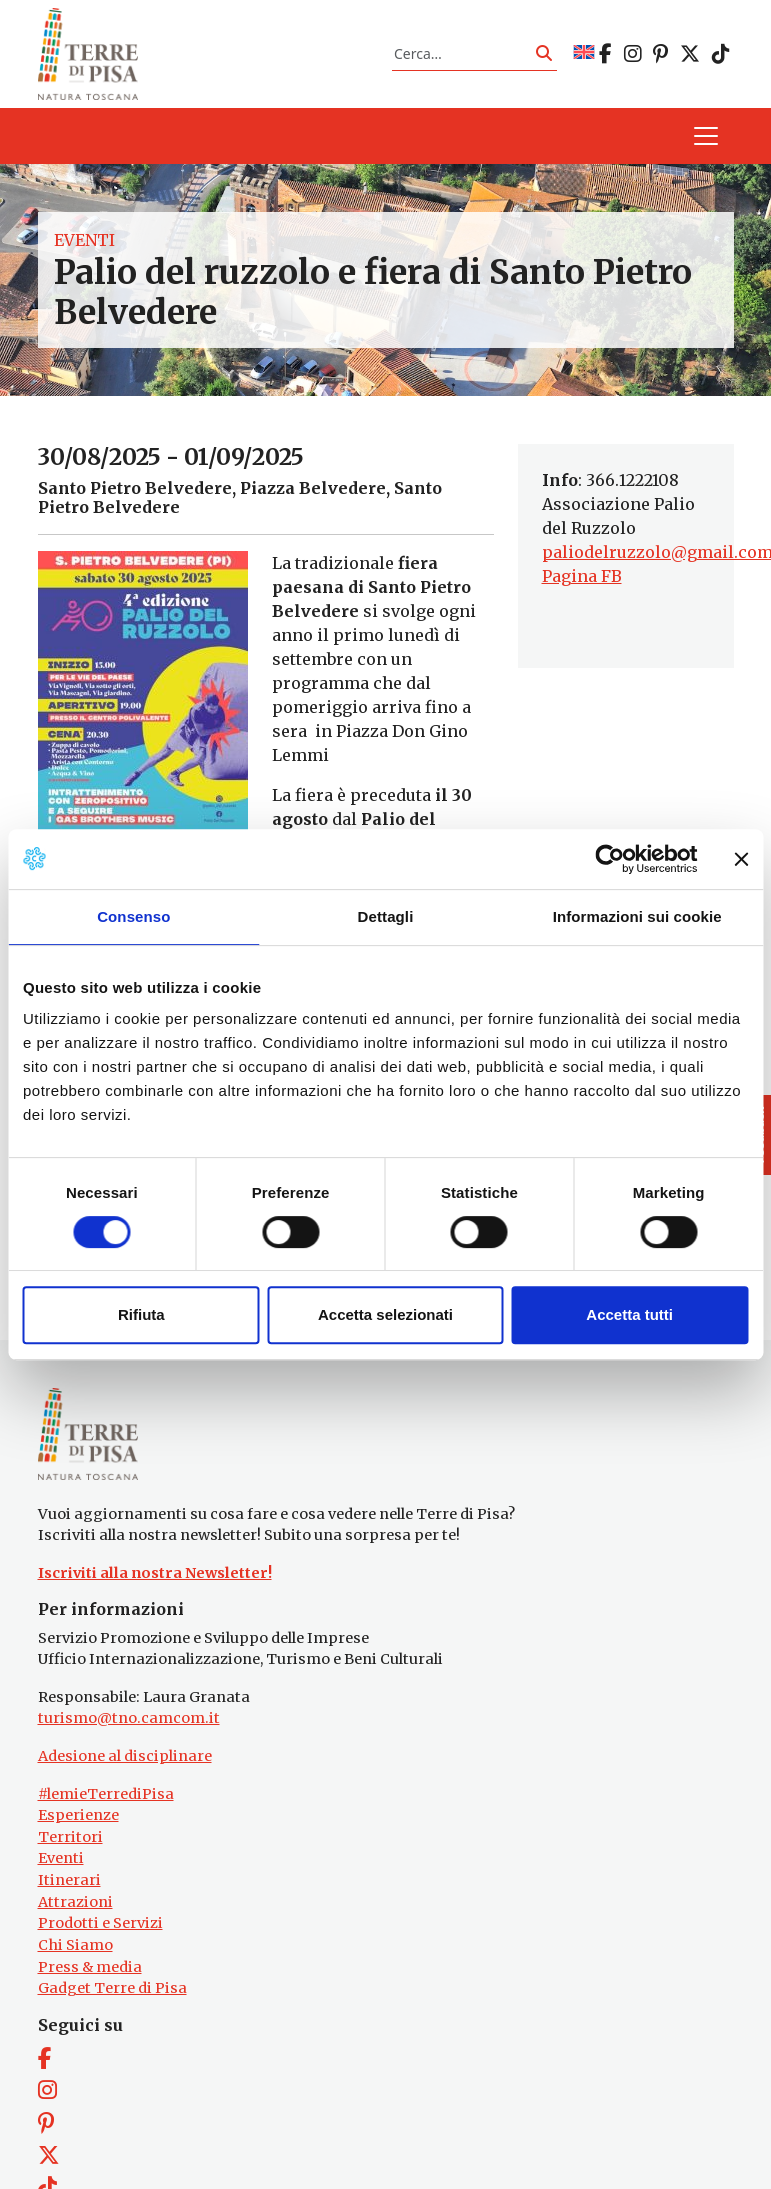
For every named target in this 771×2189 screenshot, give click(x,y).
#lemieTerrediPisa (106, 1794)
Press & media (90, 1967)
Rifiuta (141, 1314)
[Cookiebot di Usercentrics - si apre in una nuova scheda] (609, 859)
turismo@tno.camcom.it (129, 1718)
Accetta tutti (629, 1314)
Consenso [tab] (133, 916)
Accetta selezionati (385, 1314)
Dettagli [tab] (386, 916)
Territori (70, 1837)
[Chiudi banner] (741, 859)
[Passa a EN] (584, 53)
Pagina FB (582, 576)
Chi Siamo (75, 1945)
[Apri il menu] (706, 136)
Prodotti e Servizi (100, 1923)
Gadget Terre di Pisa (112, 1988)
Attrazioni (75, 1902)
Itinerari (69, 1880)
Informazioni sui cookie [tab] (637, 916)
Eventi (84, 240)
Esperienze (78, 1815)
